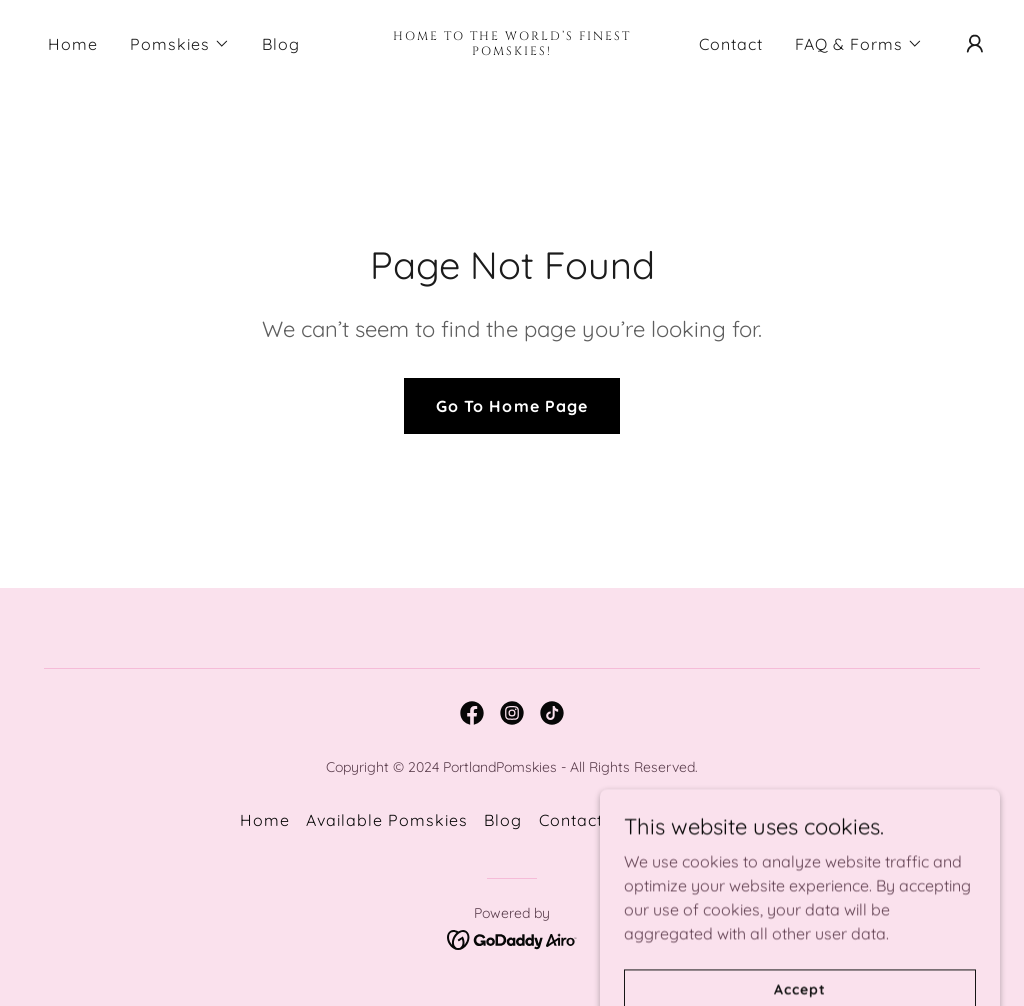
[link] (511, 49)
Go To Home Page (511, 406)
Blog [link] (281, 44)
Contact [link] (731, 44)
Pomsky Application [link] (701, 820)
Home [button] (265, 820)
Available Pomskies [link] (387, 820)
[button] (180, 44)
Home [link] (73, 44)
